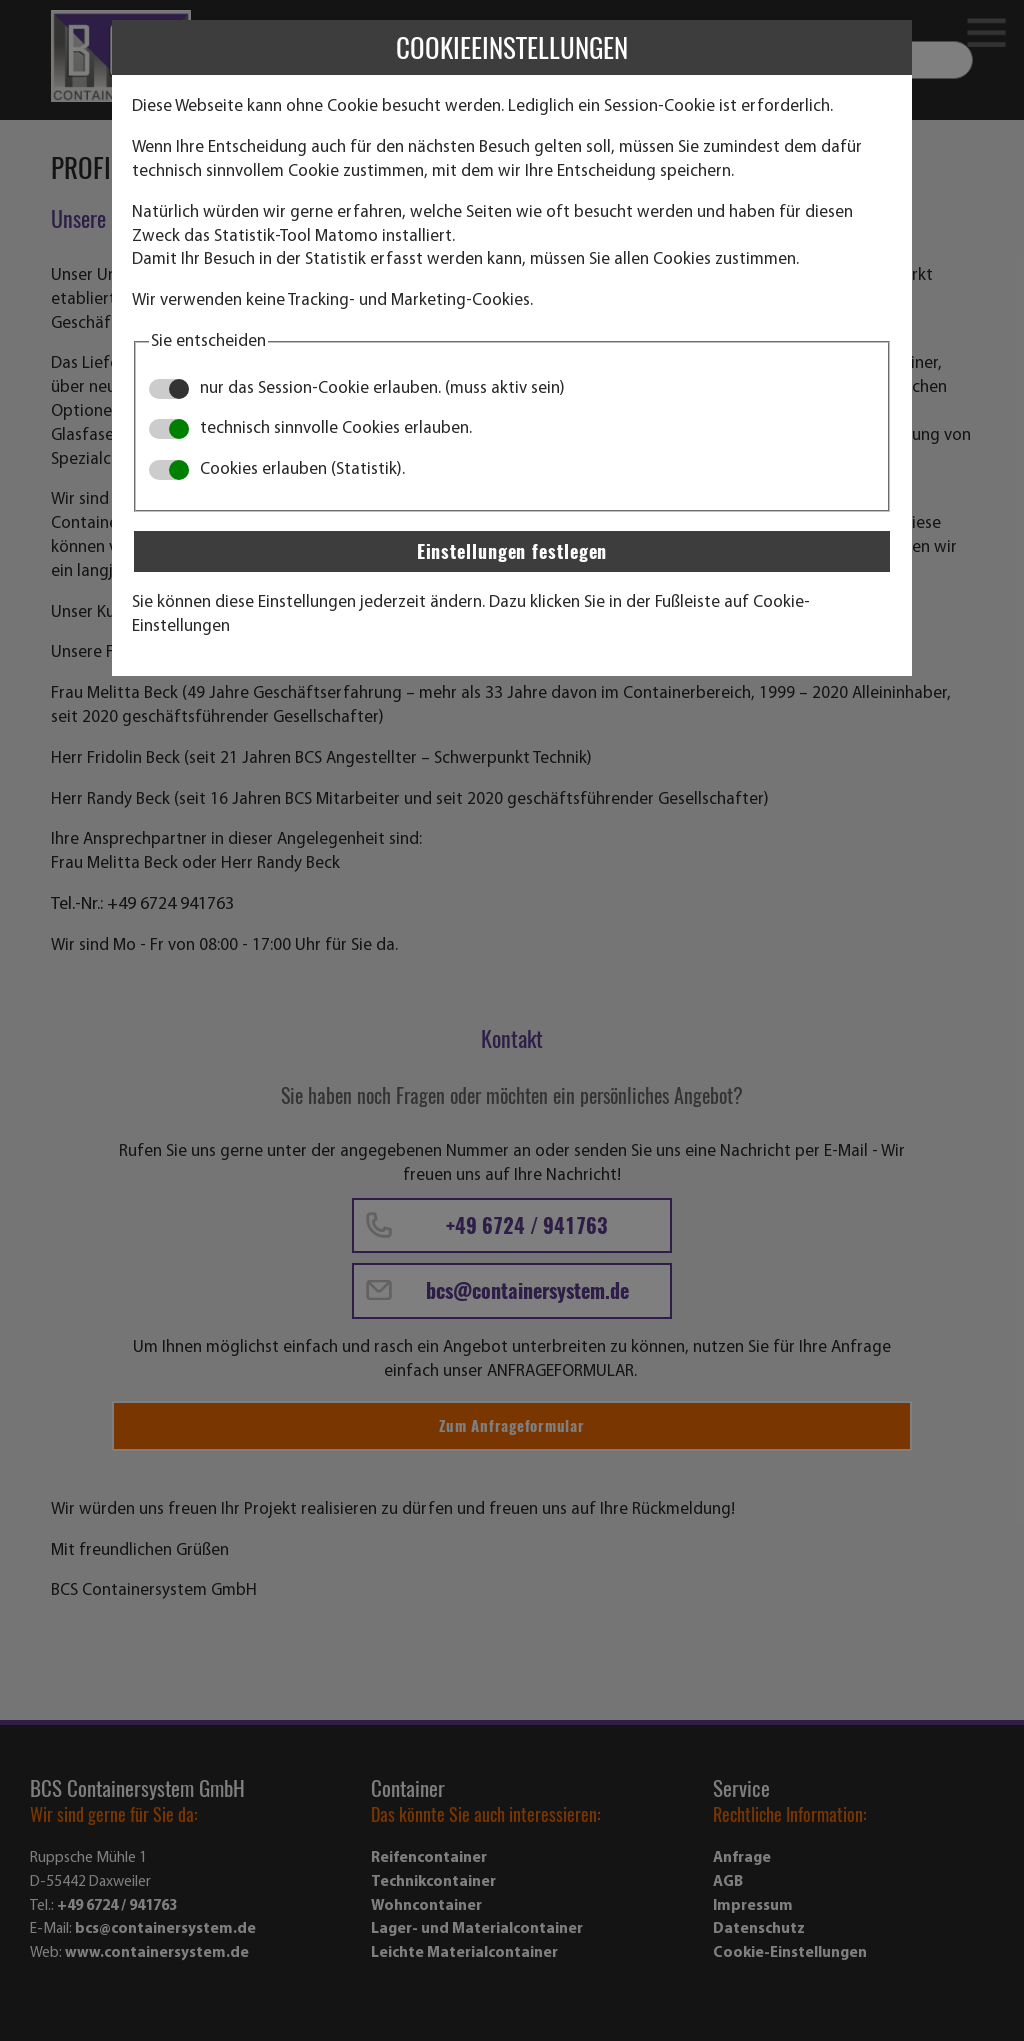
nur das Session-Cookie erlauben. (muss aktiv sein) (357, 388)
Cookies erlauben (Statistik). (277, 469)
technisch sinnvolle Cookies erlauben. (310, 428)
